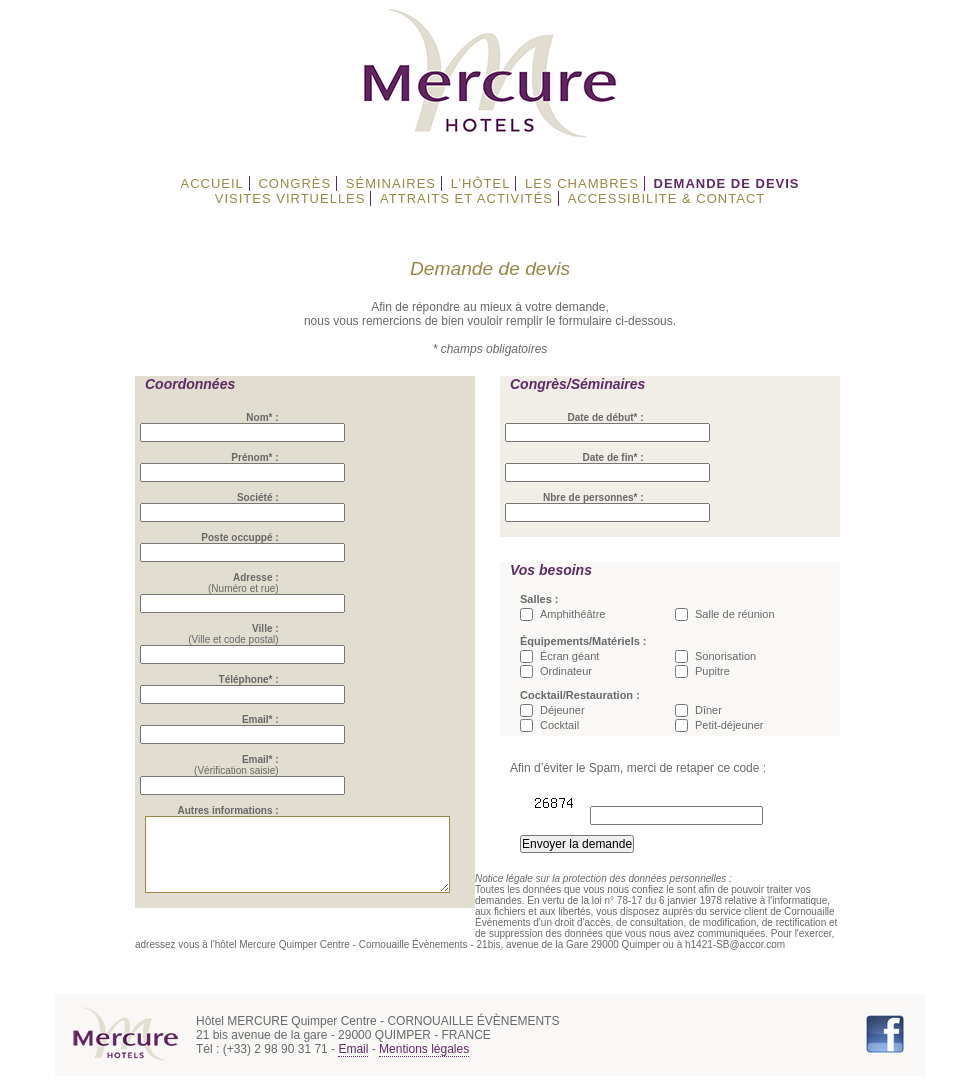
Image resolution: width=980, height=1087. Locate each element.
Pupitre (712, 671)
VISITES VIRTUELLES (290, 198)
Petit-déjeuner (729, 725)
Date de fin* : (612, 457)
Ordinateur (566, 671)
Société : (265, 497)
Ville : (272, 628)
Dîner (708, 710)
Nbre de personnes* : (593, 497)
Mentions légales (424, 1060)
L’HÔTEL (481, 183)
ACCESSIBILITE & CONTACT (667, 198)
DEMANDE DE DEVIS (727, 183)
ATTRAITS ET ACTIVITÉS (466, 198)
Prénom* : (261, 457)
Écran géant (569, 656)
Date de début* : (605, 417)
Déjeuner (562, 710)
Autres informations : (234, 810)
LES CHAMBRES (582, 183)
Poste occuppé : (246, 537)
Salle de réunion (735, 614)
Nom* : (269, 417)
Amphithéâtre (572, 614)
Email (353, 1060)
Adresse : (263, 577)
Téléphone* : (255, 679)
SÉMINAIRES (391, 183)
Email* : (267, 719)
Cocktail (559, 725)
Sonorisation (725, 656)
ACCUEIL (211, 183)
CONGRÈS (294, 183)
